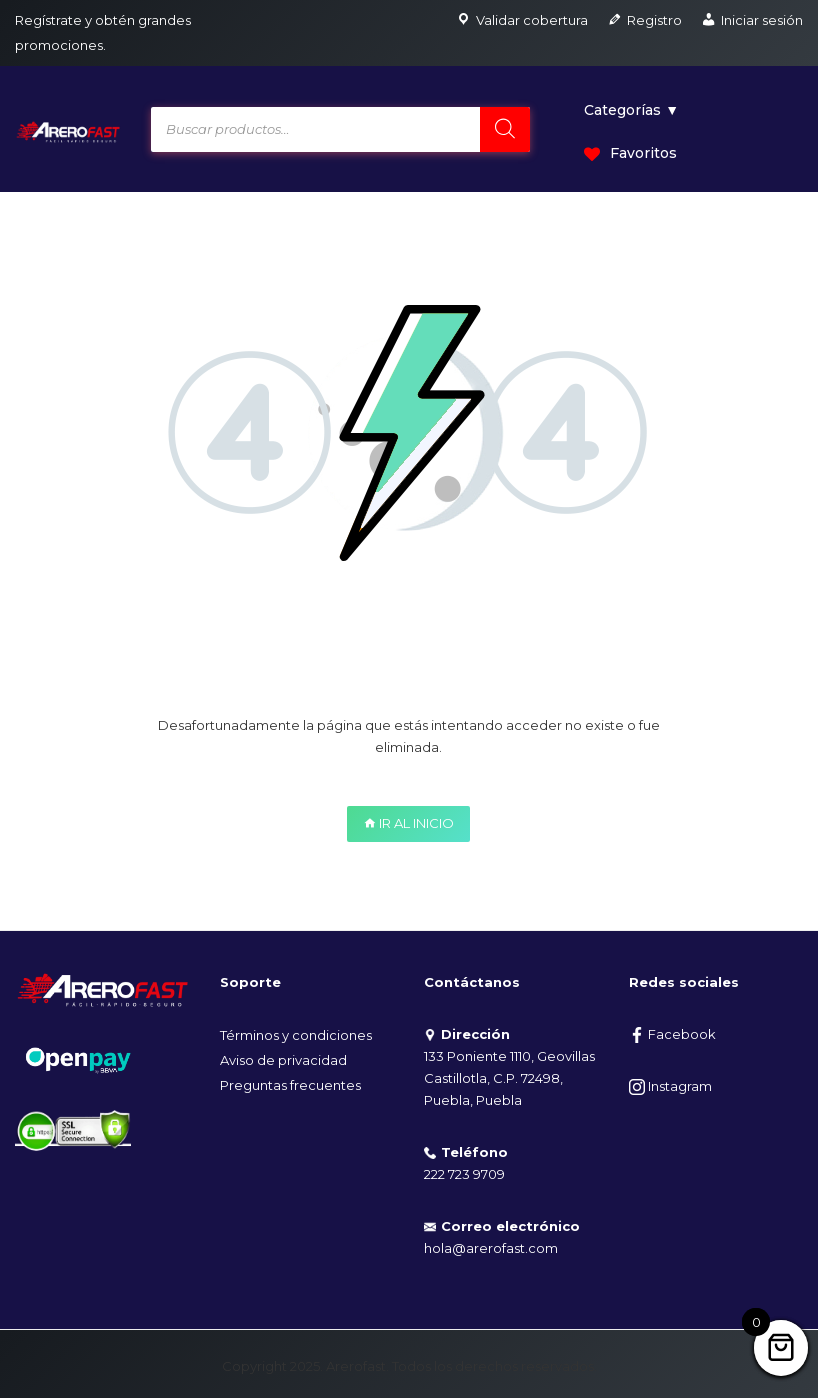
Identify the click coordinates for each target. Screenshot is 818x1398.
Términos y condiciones (296, 1035)
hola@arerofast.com (491, 1248)
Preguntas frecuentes (290, 1085)
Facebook (672, 1034)
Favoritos (630, 153)
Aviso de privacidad (283, 1060)
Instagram (670, 1086)
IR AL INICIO (408, 823)
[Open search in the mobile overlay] (340, 129)
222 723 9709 (464, 1174)
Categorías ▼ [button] (631, 110)
